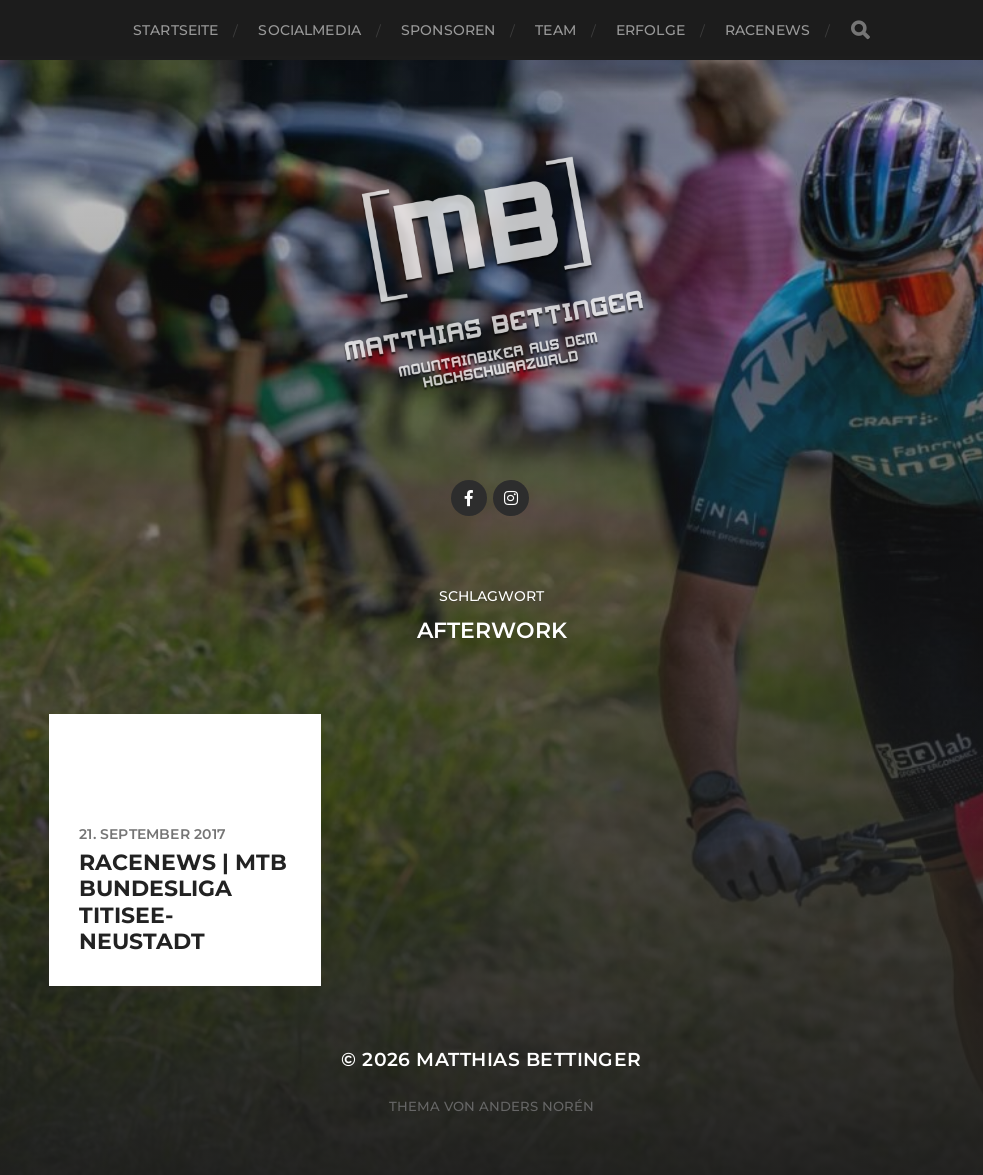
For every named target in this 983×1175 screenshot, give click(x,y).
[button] (940, 28)
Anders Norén (536, 1106)
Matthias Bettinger (528, 1059)
